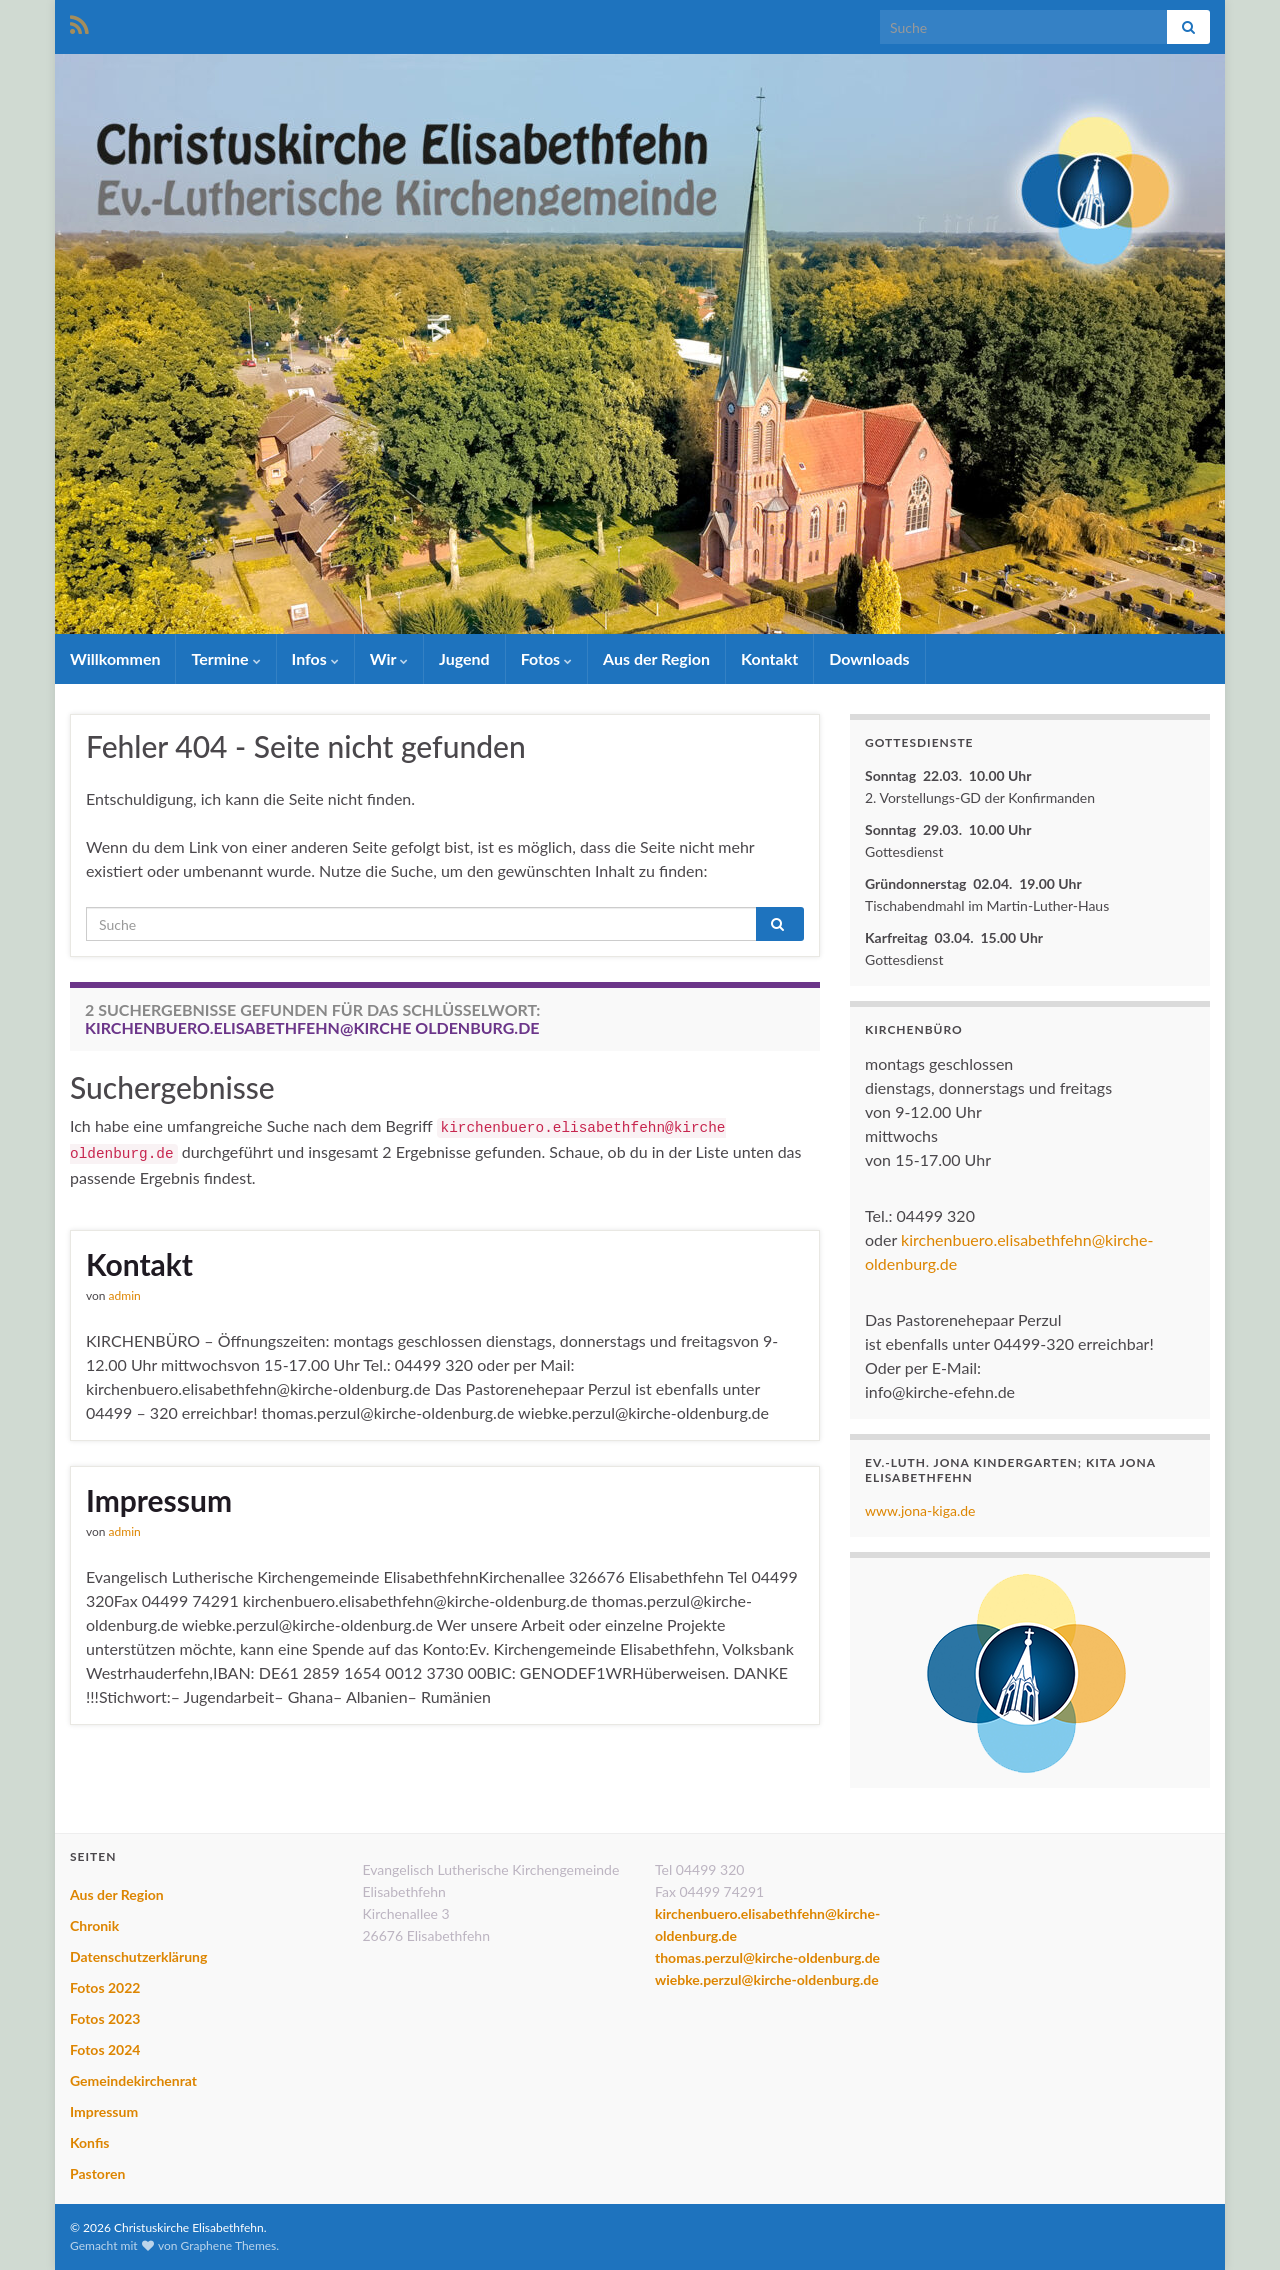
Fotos (546, 658)
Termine (225, 658)
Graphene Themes (228, 2245)
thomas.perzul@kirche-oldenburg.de (767, 1957)
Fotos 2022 (105, 1987)
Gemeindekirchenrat (133, 2080)
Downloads (869, 658)
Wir (389, 658)
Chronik (94, 1925)
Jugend (464, 658)
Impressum (159, 1500)
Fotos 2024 (105, 2049)
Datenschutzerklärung (138, 1956)
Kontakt (769, 658)
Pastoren (97, 2173)
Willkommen (115, 658)
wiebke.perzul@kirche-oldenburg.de (767, 1979)
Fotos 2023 (105, 2018)
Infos (315, 658)
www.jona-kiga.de (920, 1510)
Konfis (89, 2142)
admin (125, 1295)
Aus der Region (656, 658)
